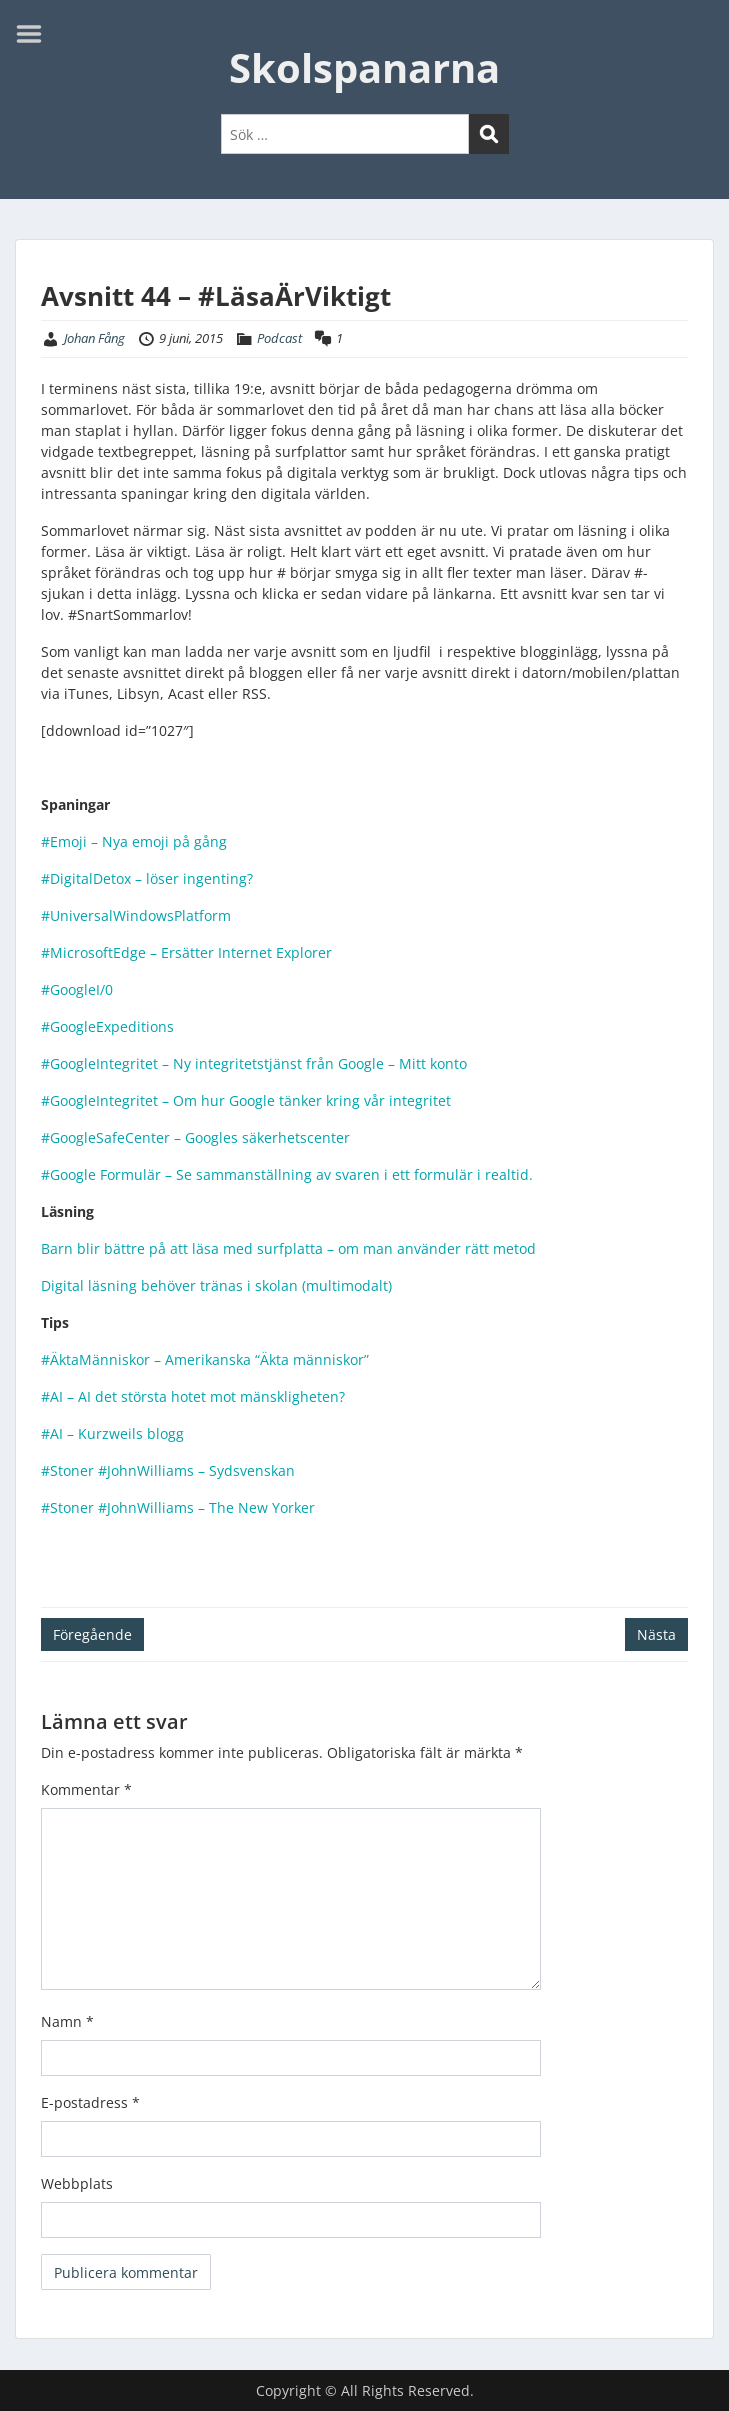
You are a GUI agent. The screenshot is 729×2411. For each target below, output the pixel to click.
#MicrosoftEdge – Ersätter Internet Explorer (186, 952)
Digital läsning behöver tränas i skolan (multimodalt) (216, 1285)
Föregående (92, 1634)
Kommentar (86, 1789)
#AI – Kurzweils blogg (112, 1433)
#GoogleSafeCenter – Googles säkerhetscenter (197, 1137)
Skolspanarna (364, 67)
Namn (67, 2021)
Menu (36, 34)
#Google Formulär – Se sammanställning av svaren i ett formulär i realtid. (287, 1174)
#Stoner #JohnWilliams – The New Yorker (178, 1507)
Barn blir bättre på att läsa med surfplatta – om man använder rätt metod (290, 1248)
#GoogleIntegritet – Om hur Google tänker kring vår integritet (248, 1100)
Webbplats (77, 2183)
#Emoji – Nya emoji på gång (134, 841)
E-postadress (90, 2102)
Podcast (279, 338)
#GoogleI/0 (77, 989)
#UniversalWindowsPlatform (136, 915)
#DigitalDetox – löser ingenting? (147, 878)
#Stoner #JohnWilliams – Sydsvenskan (168, 1470)
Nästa (656, 1634)
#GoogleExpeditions (107, 1026)
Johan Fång (94, 338)
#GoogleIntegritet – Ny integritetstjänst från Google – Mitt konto (256, 1063)
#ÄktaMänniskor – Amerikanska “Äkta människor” (205, 1359)
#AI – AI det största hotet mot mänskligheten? (193, 1396)
